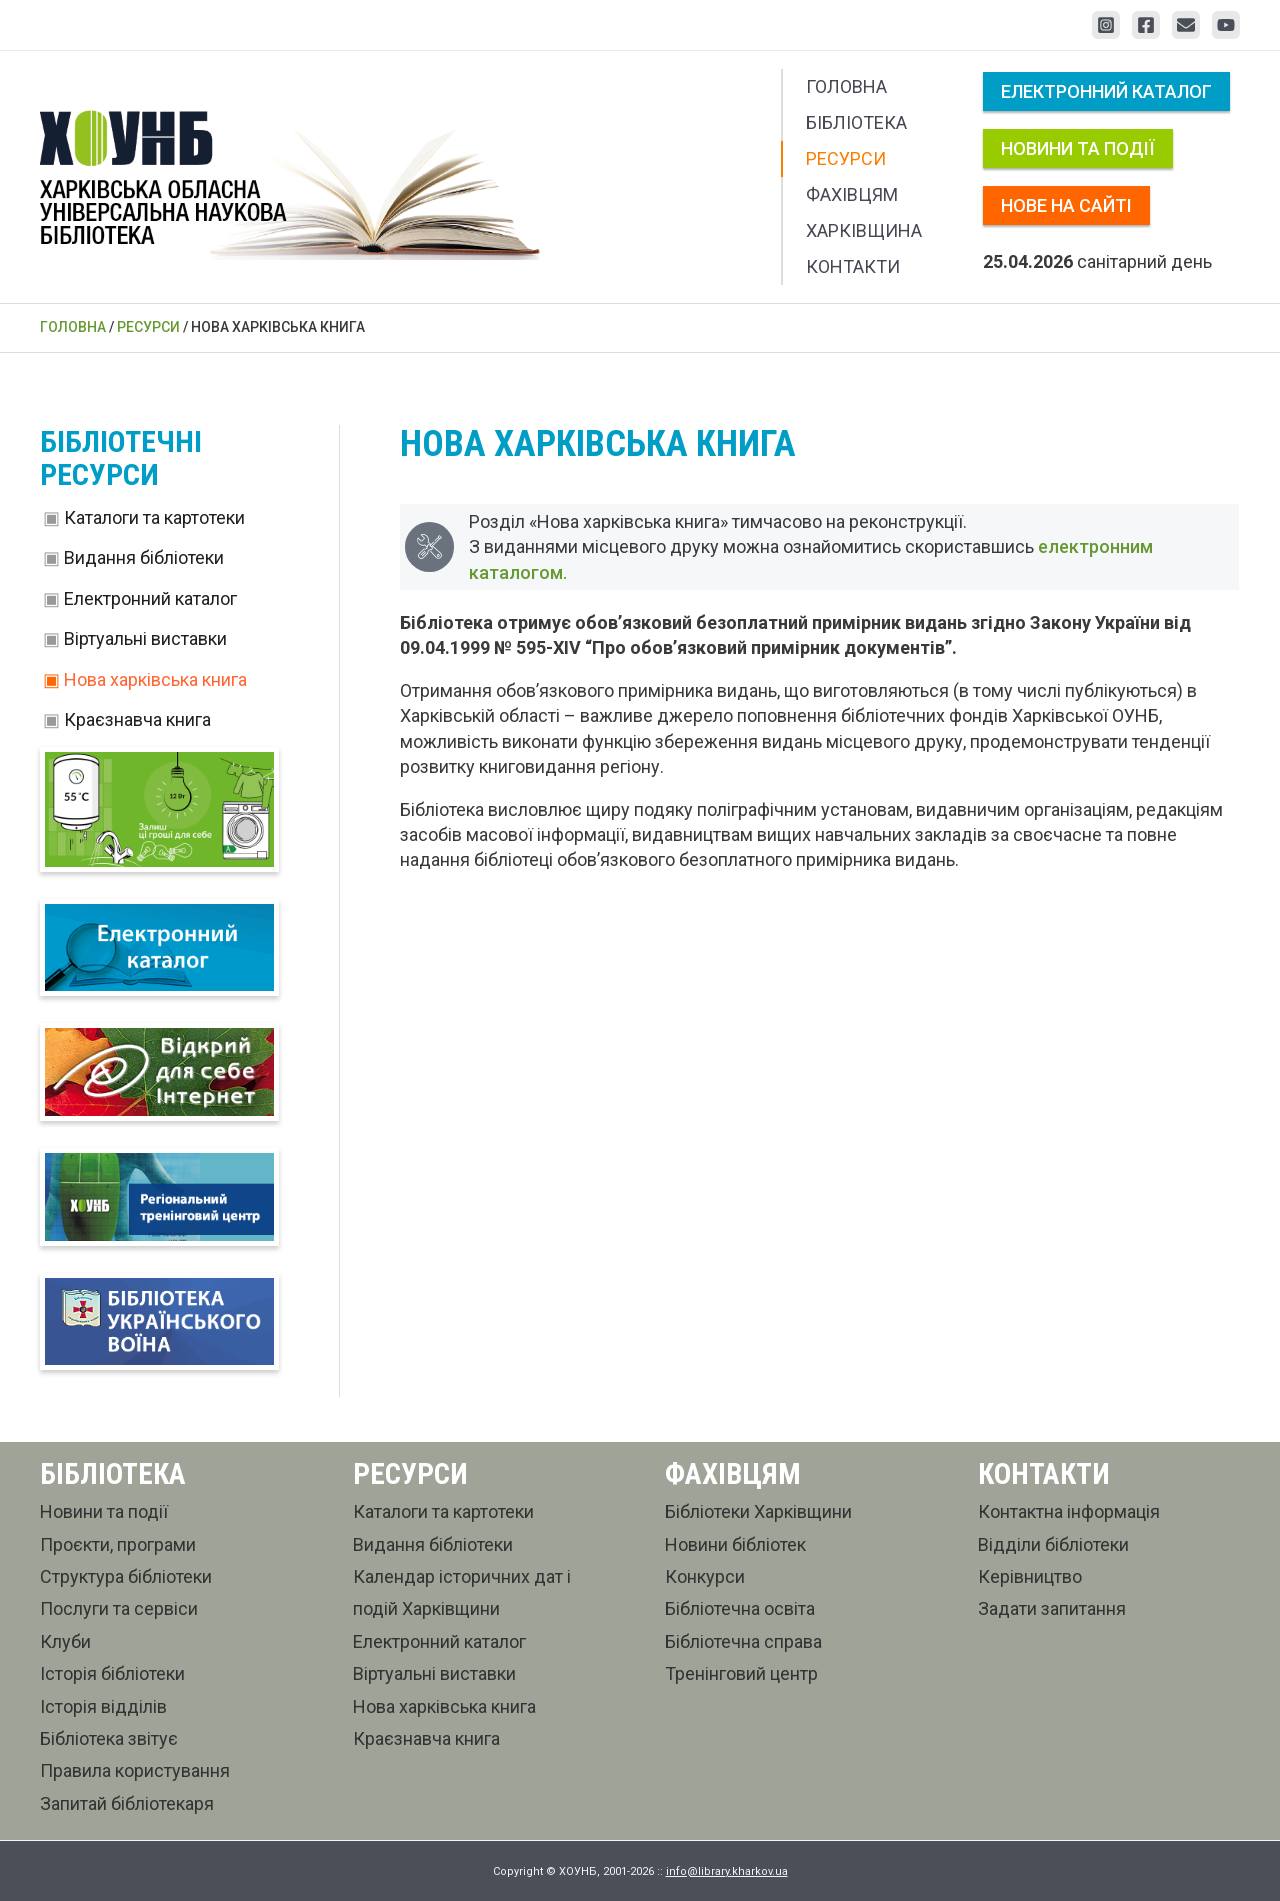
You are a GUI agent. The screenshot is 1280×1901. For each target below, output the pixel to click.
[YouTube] (1226, 25)
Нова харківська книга (155, 679)
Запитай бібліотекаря (127, 1803)
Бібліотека (856, 122)
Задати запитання (1052, 1609)
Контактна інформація (1069, 1512)
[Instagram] (1106, 25)
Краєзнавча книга (137, 719)
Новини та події (1078, 148)
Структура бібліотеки (126, 1576)
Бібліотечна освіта (740, 1609)
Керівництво (1030, 1576)
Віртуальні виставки (145, 638)
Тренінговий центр (741, 1673)
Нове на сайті (1066, 205)
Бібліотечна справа (743, 1641)
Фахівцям (852, 194)
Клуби (65, 1641)
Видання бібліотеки (144, 557)
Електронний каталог (1106, 91)
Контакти (853, 266)
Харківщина (864, 230)
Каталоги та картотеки (154, 517)
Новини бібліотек (735, 1544)
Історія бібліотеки (112, 1673)
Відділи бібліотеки (1053, 1544)
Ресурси (846, 158)
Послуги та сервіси (119, 1609)
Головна (846, 86)
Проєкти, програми (118, 1544)
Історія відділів (103, 1706)
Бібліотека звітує (109, 1738)
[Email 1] (1186, 25)
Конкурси (705, 1576)
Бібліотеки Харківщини (758, 1512)
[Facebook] (1146, 25)
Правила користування (135, 1771)
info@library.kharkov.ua (727, 1871)
